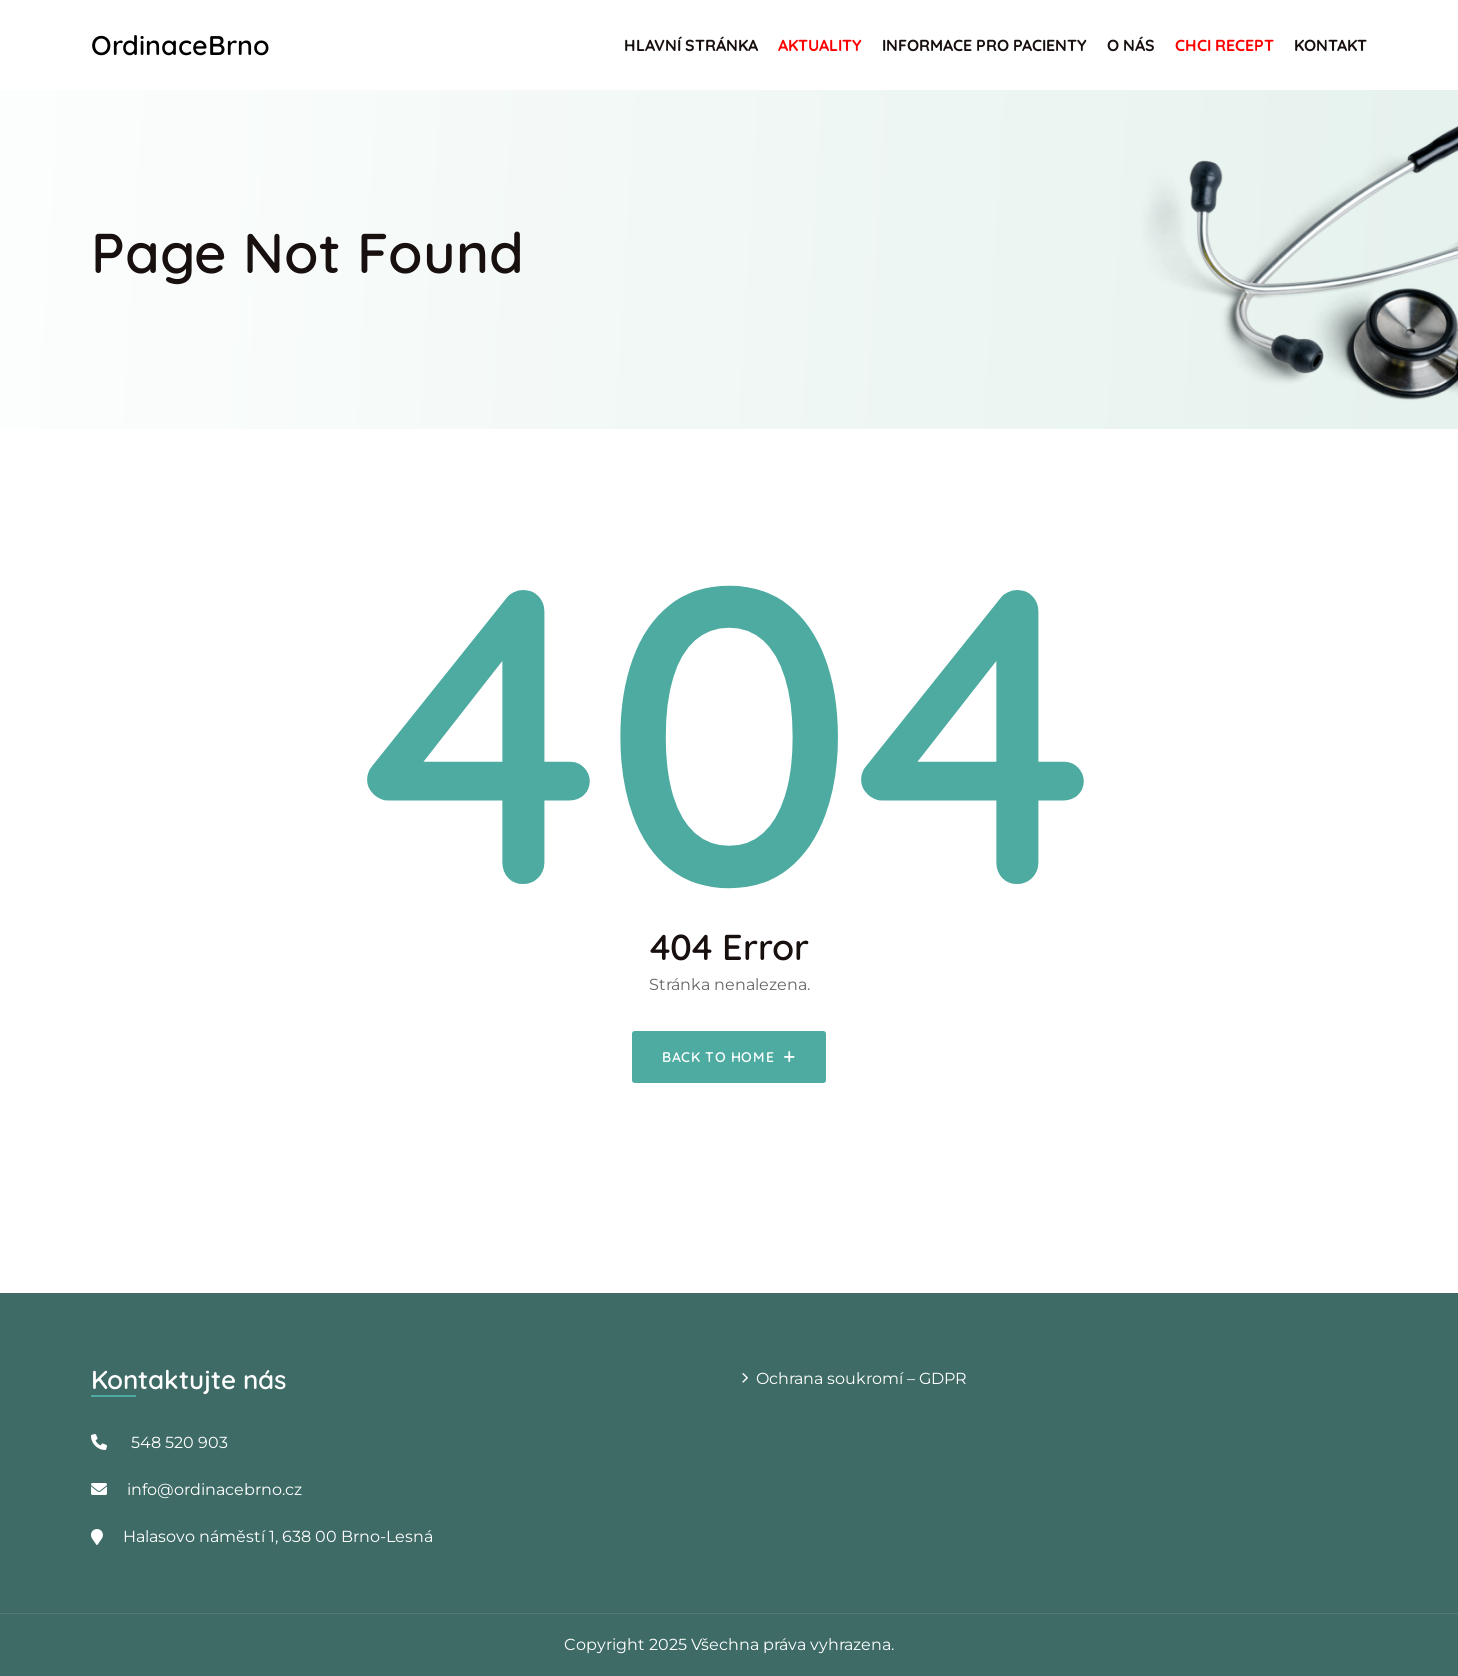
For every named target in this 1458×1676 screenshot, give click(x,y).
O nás (1131, 45)
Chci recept (1224, 45)
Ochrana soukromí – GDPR (861, 1378)
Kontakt (1330, 45)
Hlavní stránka (691, 45)
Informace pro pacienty (984, 45)
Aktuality (820, 45)
